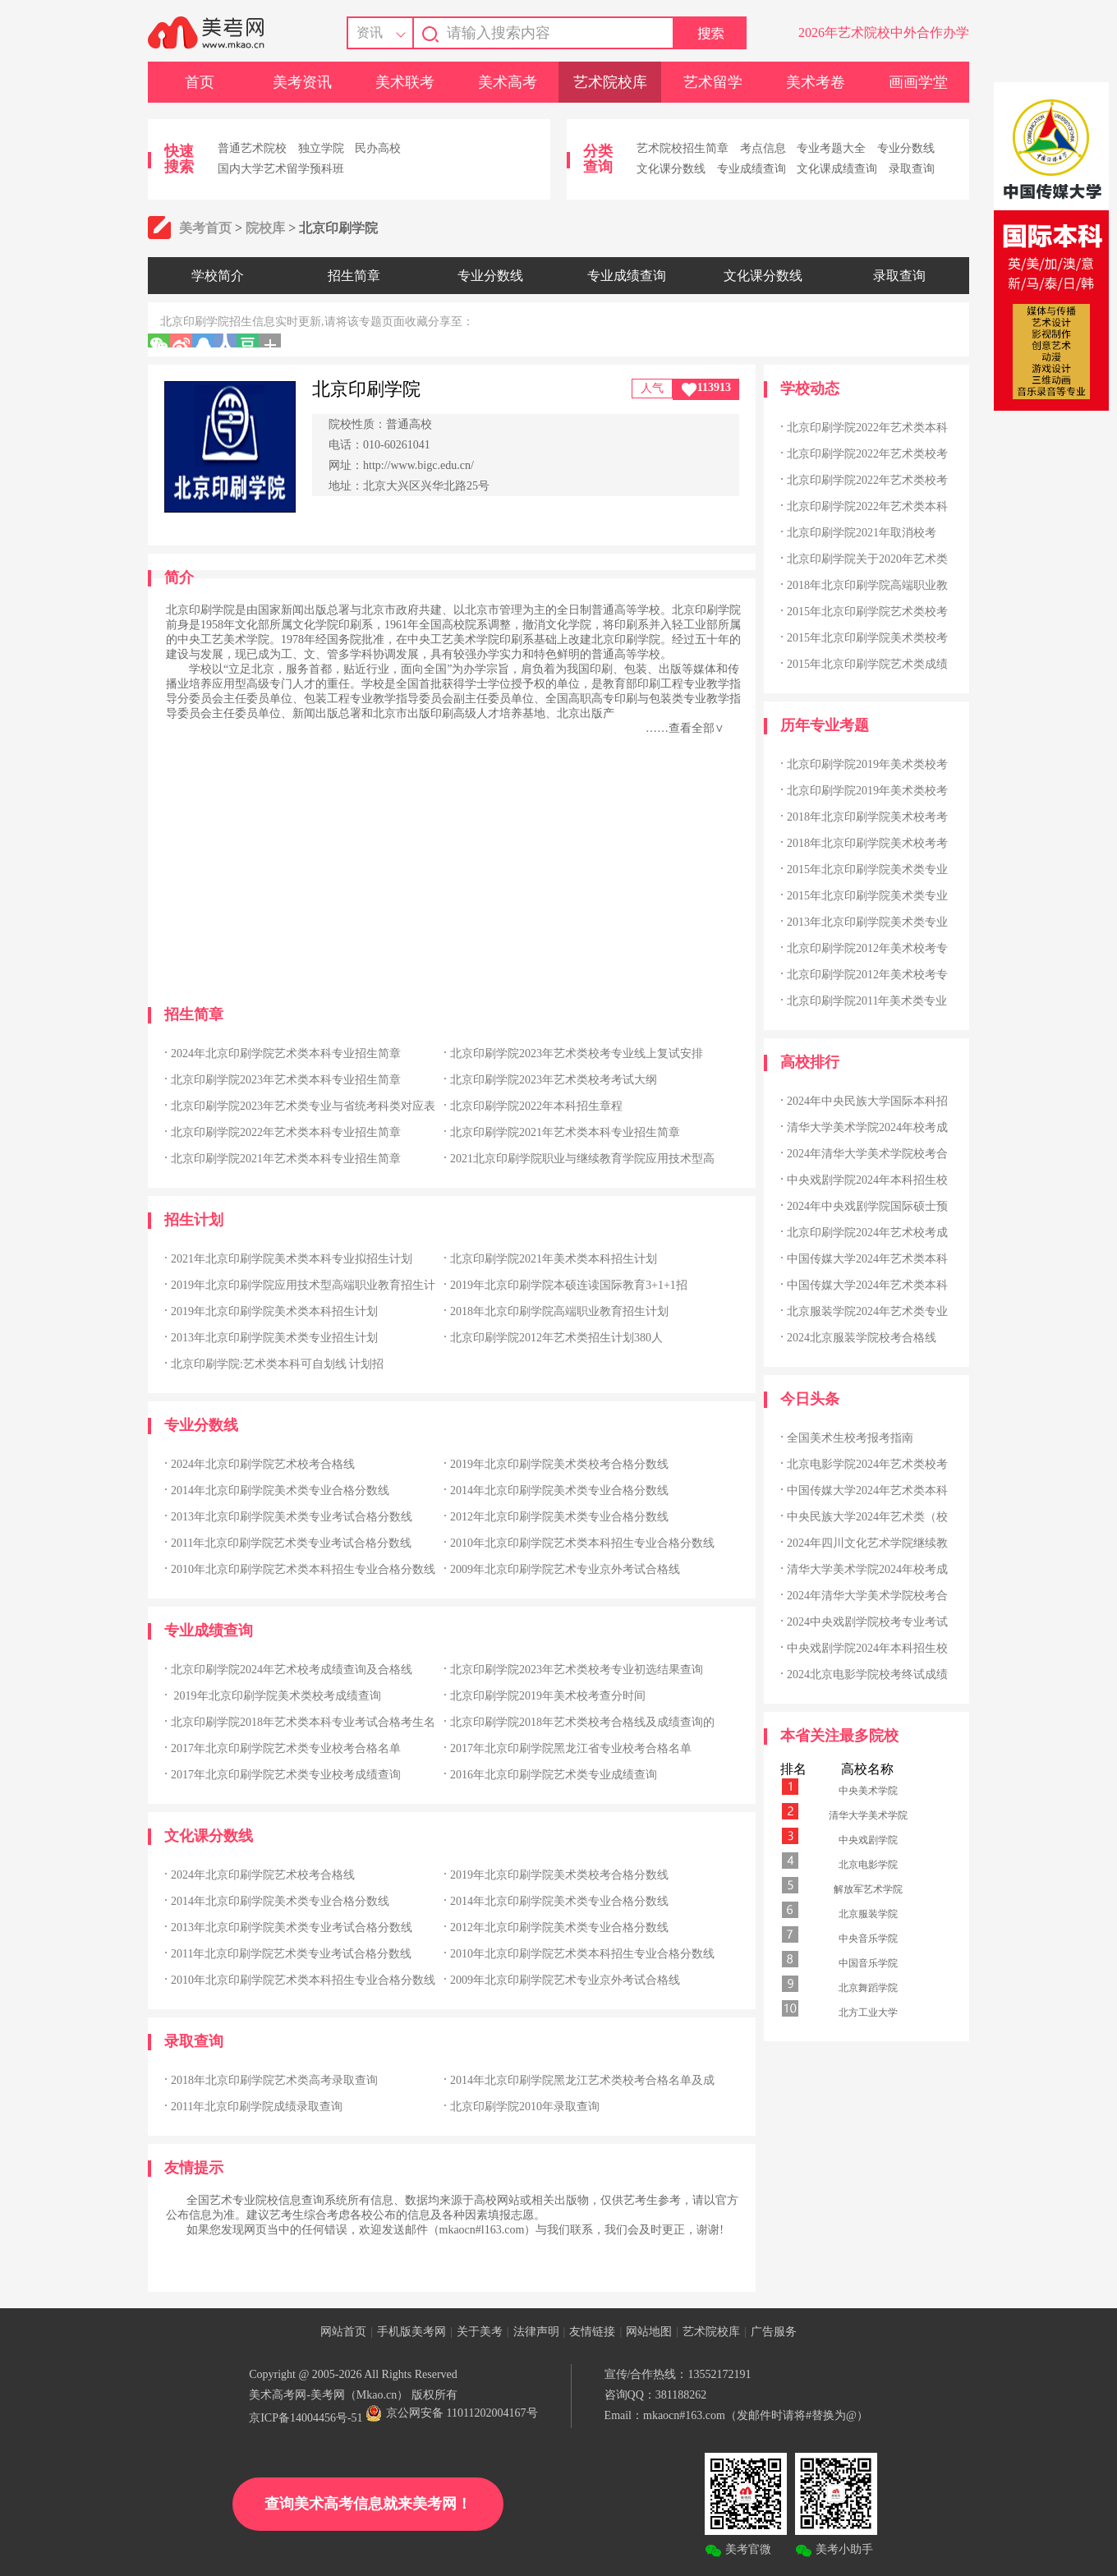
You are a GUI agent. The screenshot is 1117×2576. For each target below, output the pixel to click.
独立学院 (321, 148)
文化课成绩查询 (837, 169)
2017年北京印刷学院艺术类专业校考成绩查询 (286, 1775)
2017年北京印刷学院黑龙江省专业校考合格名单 (571, 1748)
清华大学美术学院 (868, 1815)
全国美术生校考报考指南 (850, 1438)
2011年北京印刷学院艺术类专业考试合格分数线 (291, 1543)
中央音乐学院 (868, 1938)
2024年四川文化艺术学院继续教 (867, 1543)
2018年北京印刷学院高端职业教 (867, 585)
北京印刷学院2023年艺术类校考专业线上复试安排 (576, 1053)
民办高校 (378, 148)
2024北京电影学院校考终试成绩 (867, 1674)
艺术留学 (712, 82)
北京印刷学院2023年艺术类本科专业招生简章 (286, 1080)
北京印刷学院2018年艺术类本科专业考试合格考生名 (303, 1722)
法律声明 (536, 2331)
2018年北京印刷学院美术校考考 (867, 817)
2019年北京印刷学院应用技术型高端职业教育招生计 (303, 1285)
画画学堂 (918, 82)
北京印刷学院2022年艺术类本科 (867, 427)
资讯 (369, 32)
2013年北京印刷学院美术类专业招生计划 (274, 1338)
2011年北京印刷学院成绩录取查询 (256, 2106)
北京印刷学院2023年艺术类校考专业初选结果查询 (576, 1669)
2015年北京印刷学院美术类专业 (867, 869)
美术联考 (404, 82)
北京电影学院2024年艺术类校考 (867, 1464)
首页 (199, 82)
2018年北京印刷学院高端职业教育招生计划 (559, 1311)
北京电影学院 (868, 1864)
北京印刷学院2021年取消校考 (861, 533)
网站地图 (649, 2331)
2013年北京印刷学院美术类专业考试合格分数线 (291, 1517)
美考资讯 (302, 82)
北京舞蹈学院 (868, 1988)
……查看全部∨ (685, 728)
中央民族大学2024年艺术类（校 (867, 1517)
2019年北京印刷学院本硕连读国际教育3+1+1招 (568, 1285)
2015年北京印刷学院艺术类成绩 (867, 664)
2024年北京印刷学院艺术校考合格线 (263, 1464)
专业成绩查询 (751, 169)
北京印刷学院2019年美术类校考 (867, 764)
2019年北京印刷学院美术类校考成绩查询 (276, 1696)
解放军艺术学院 (868, 1889)
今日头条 (809, 1399)
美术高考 (507, 82)
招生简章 (354, 276)
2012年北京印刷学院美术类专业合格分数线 (559, 1517)
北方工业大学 (868, 2012)
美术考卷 (815, 82)
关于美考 (480, 2331)
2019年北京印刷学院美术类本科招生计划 (274, 1311)
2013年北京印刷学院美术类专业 (867, 922)
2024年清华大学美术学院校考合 (867, 1154)
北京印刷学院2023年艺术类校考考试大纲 (553, 1080)
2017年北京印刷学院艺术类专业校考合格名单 (286, 1748)
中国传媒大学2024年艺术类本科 (867, 1259)
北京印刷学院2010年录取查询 (525, 2106)
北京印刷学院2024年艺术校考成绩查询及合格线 (291, 1669)
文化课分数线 (671, 169)
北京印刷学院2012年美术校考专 (867, 948)
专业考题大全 (831, 148)
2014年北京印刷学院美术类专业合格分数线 (280, 1490)
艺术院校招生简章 (683, 148)
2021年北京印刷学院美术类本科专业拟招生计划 (291, 1259)
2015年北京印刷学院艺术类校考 (867, 611)
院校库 (265, 228)
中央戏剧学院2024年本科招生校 (867, 1180)
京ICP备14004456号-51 (305, 2418)
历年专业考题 (824, 725)
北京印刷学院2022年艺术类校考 (867, 454)
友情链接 (592, 2331)
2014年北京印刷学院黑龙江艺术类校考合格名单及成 (582, 2080)
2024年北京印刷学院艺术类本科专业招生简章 (286, 1053)
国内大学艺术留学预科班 (281, 169)
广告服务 (774, 2331)
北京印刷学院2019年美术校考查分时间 (548, 1696)
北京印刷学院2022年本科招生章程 (536, 1106)
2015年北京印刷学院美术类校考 (867, 638)
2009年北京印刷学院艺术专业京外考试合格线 (565, 1569)
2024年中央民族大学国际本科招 (867, 1101)
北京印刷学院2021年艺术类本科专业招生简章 (565, 1132)
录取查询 (912, 169)
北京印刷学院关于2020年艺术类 (867, 559)
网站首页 (343, 2331)
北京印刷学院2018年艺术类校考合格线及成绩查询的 (582, 1722)
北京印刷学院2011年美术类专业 (867, 1001)
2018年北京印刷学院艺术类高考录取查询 (274, 2080)
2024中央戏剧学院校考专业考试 (867, 1622)
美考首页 (205, 228)
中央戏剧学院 (868, 1840)
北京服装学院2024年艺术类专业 (867, 1311)
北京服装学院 (868, 1914)
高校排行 (809, 1062)
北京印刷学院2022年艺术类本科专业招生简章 (286, 1132)
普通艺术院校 (252, 148)
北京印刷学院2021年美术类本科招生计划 (553, 1259)
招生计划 (193, 1220)
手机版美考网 (411, 2331)
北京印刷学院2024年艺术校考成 (867, 1232)
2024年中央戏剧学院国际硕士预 (867, 1206)
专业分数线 (906, 148)
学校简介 (217, 276)
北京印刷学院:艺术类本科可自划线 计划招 (277, 1364)
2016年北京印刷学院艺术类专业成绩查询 (553, 1775)
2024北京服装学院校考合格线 (861, 1338)
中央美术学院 (868, 1790)
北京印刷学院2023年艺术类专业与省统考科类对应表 (303, 1106)
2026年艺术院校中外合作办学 (883, 32)
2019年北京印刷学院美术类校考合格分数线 (559, 1464)
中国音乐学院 (868, 1963)
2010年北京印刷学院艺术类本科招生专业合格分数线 (582, 1543)
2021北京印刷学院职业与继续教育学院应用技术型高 (582, 1158)
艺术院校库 (610, 82)
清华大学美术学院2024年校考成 (867, 1127)
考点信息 (763, 148)
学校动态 (809, 388)
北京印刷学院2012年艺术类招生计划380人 (556, 1338)
